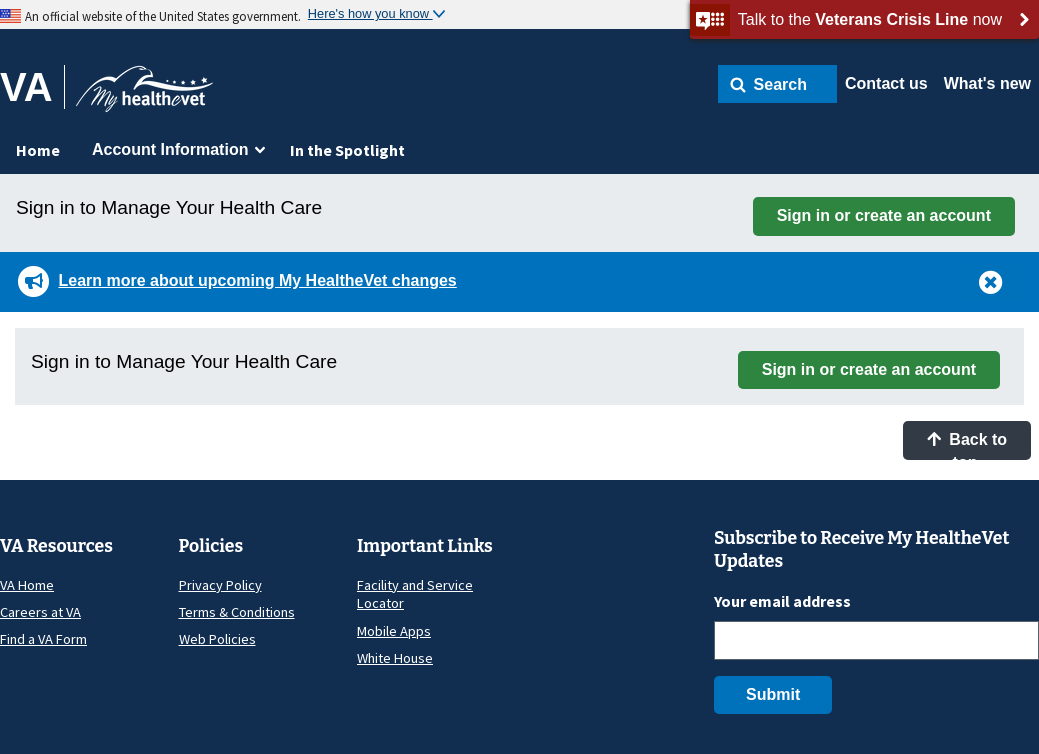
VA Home (27, 585)
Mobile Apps (394, 631)
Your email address (782, 601)
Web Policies (217, 639)
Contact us (886, 83)
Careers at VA (40, 612)
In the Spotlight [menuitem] (347, 150)
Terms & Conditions (237, 612)
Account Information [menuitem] (170, 149)
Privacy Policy (220, 585)
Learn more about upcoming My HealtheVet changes (257, 280)
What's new (987, 83)
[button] (777, 84)
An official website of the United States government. (163, 16)
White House (395, 658)
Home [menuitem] (38, 150)
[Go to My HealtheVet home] (144, 95)
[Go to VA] (32, 87)
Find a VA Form (43, 639)
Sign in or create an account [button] (884, 215)
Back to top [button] (967, 445)
